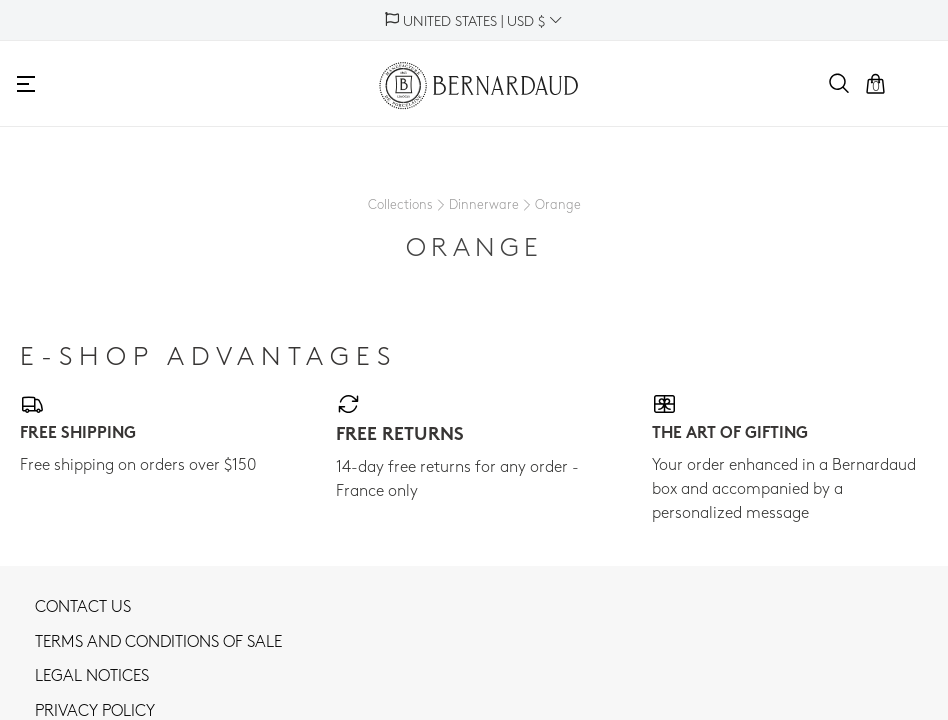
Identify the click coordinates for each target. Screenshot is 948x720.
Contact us (83, 608)
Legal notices (92, 677)
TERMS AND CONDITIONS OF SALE (158, 643)
